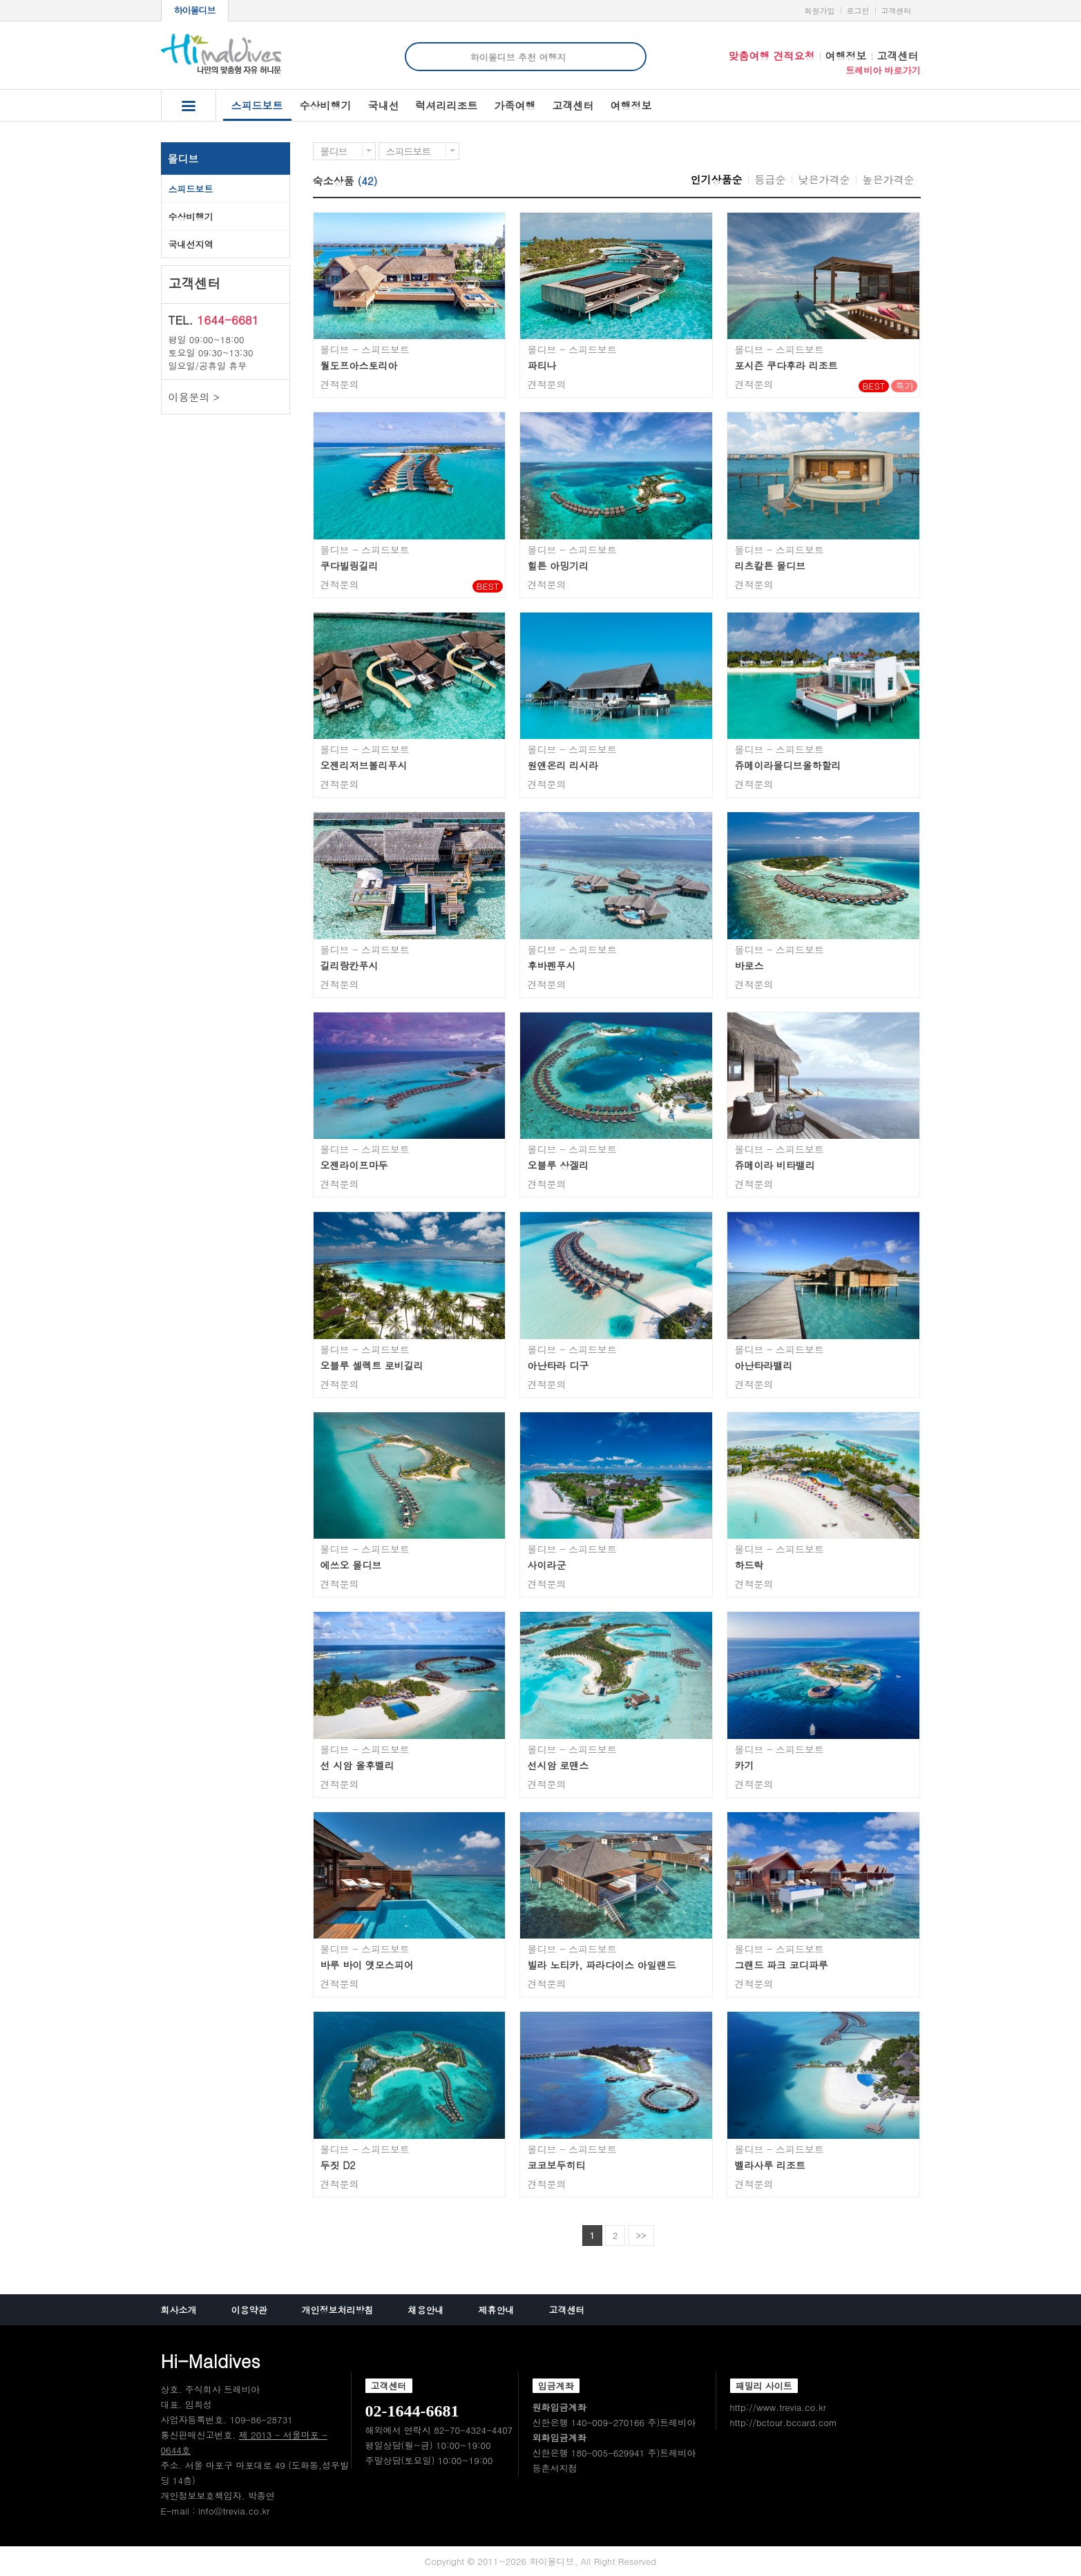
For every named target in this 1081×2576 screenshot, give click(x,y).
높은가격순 (889, 179)
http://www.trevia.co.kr (778, 2407)
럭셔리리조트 (447, 105)
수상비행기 (326, 105)
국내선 (383, 105)
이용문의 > (194, 397)
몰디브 (183, 158)
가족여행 (515, 105)
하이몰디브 (195, 10)
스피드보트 (257, 109)
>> (641, 2235)
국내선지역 (191, 244)
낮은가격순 (824, 179)
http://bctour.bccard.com (783, 2422)
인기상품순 (717, 179)
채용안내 (426, 2309)
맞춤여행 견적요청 (771, 55)
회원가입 (820, 11)
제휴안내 (497, 2309)
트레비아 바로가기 (882, 70)
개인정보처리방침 (338, 2309)
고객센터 (896, 11)
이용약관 (249, 2309)
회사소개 (179, 2309)
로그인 (858, 11)
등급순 (770, 179)
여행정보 (846, 55)
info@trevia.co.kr (233, 2510)
